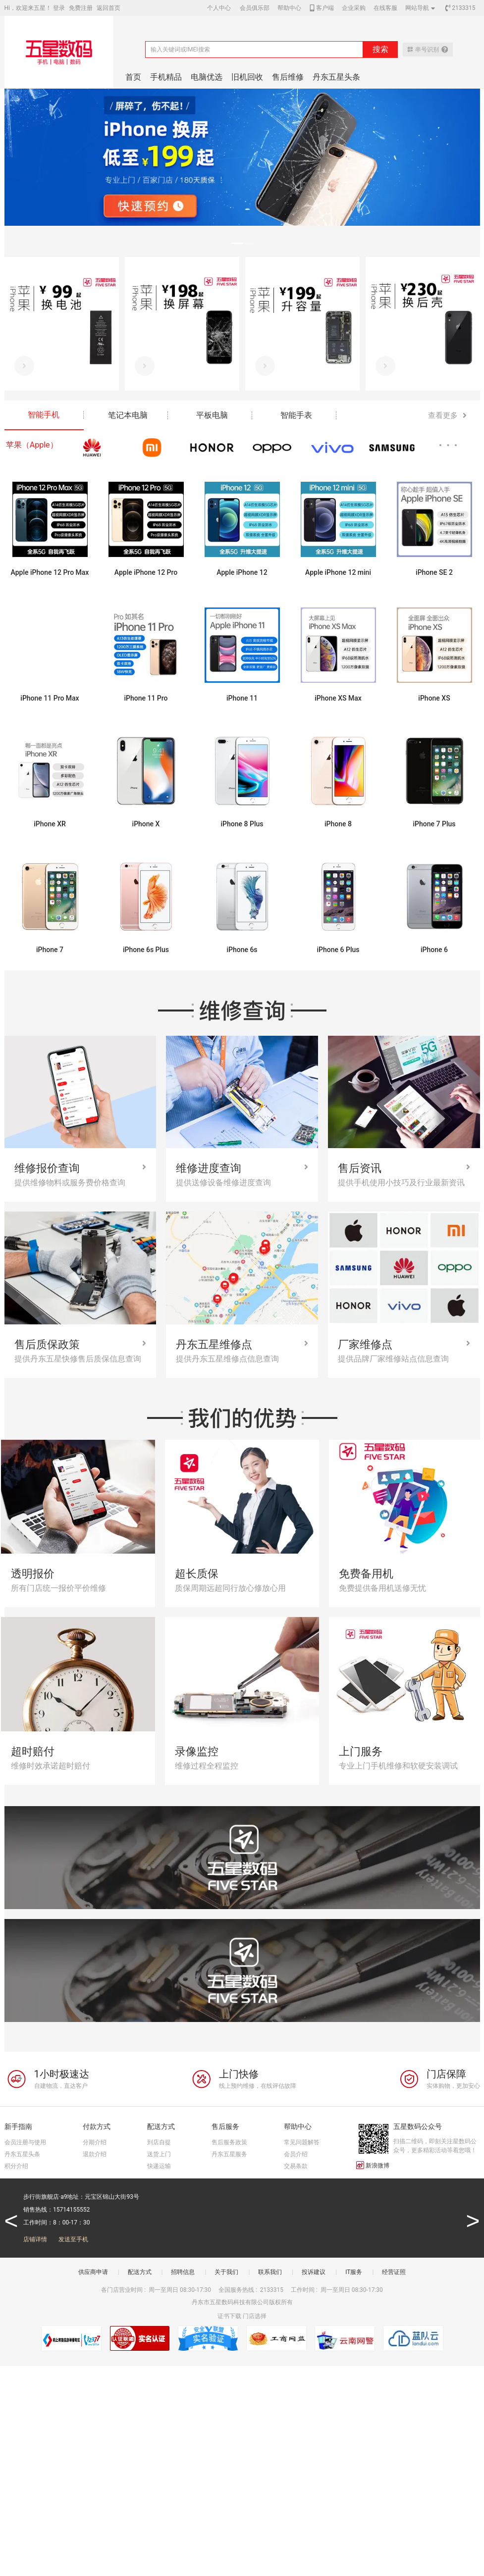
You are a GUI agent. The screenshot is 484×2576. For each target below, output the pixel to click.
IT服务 (353, 2272)
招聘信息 (183, 2272)
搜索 (380, 49)
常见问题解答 (302, 2142)
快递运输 (159, 2166)
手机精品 (166, 77)
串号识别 (428, 49)
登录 (59, 7)
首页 (133, 77)
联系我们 (270, 2272)
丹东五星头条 (336, 77)
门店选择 (255, 2316)
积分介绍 (16, 2166)
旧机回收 (247, 77)
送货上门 (159, 2154)
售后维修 (288, 77)
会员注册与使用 (25, 2142)
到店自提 (159, 2142)
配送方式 (140, 2272)
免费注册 (81, 7)
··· (449, 445)
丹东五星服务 (229, 2154)
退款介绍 (95, 2154)
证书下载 (229, 2316)
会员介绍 (296, 2154)
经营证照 (394, 2272)
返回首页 (108, 7)
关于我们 (226, 2272)
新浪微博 (372, 2165)
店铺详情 (35, 2239)
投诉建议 (313, 2272)
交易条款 (296, 2166)
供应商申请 (93, 2272)
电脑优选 (206, 77)
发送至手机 (73, 2239)
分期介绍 (95, 2142)
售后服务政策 (229, 2142)
